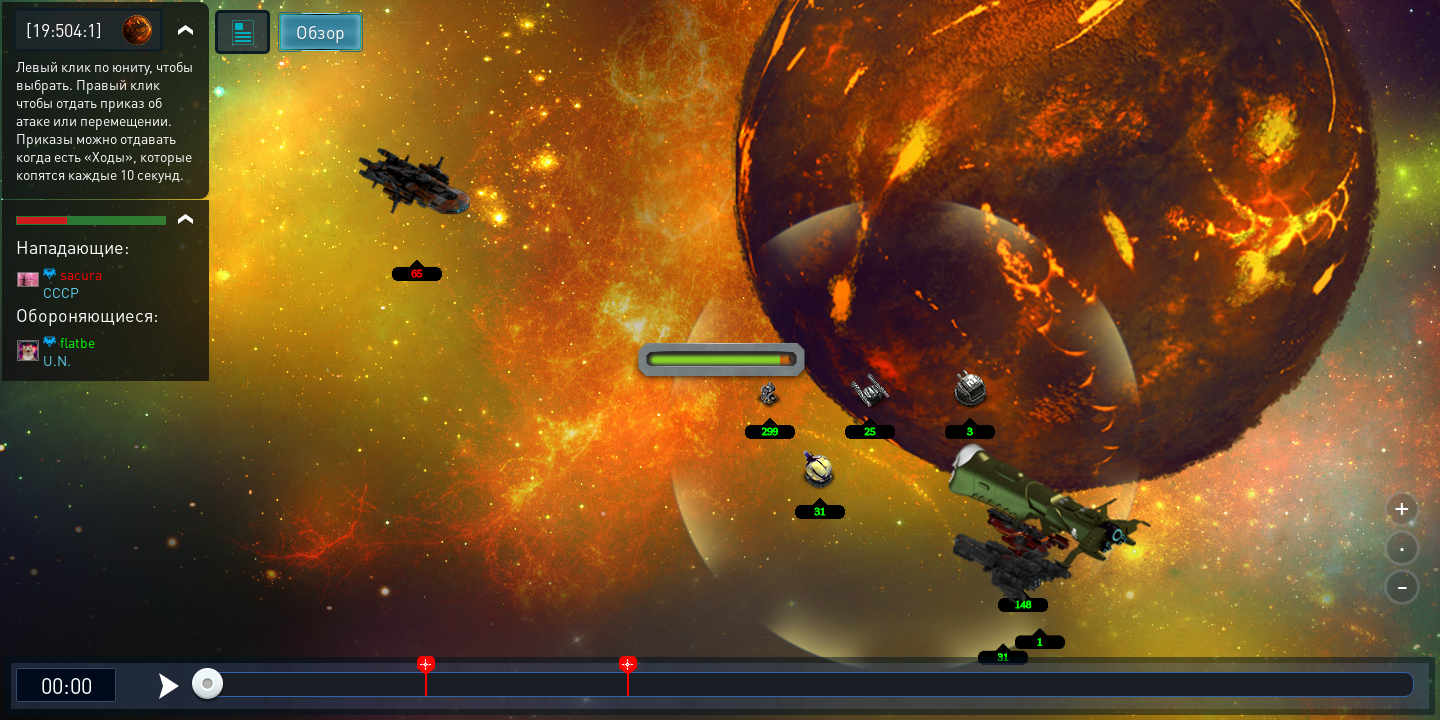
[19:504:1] (64, 29)
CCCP (61, 292)
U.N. (57, 360)
